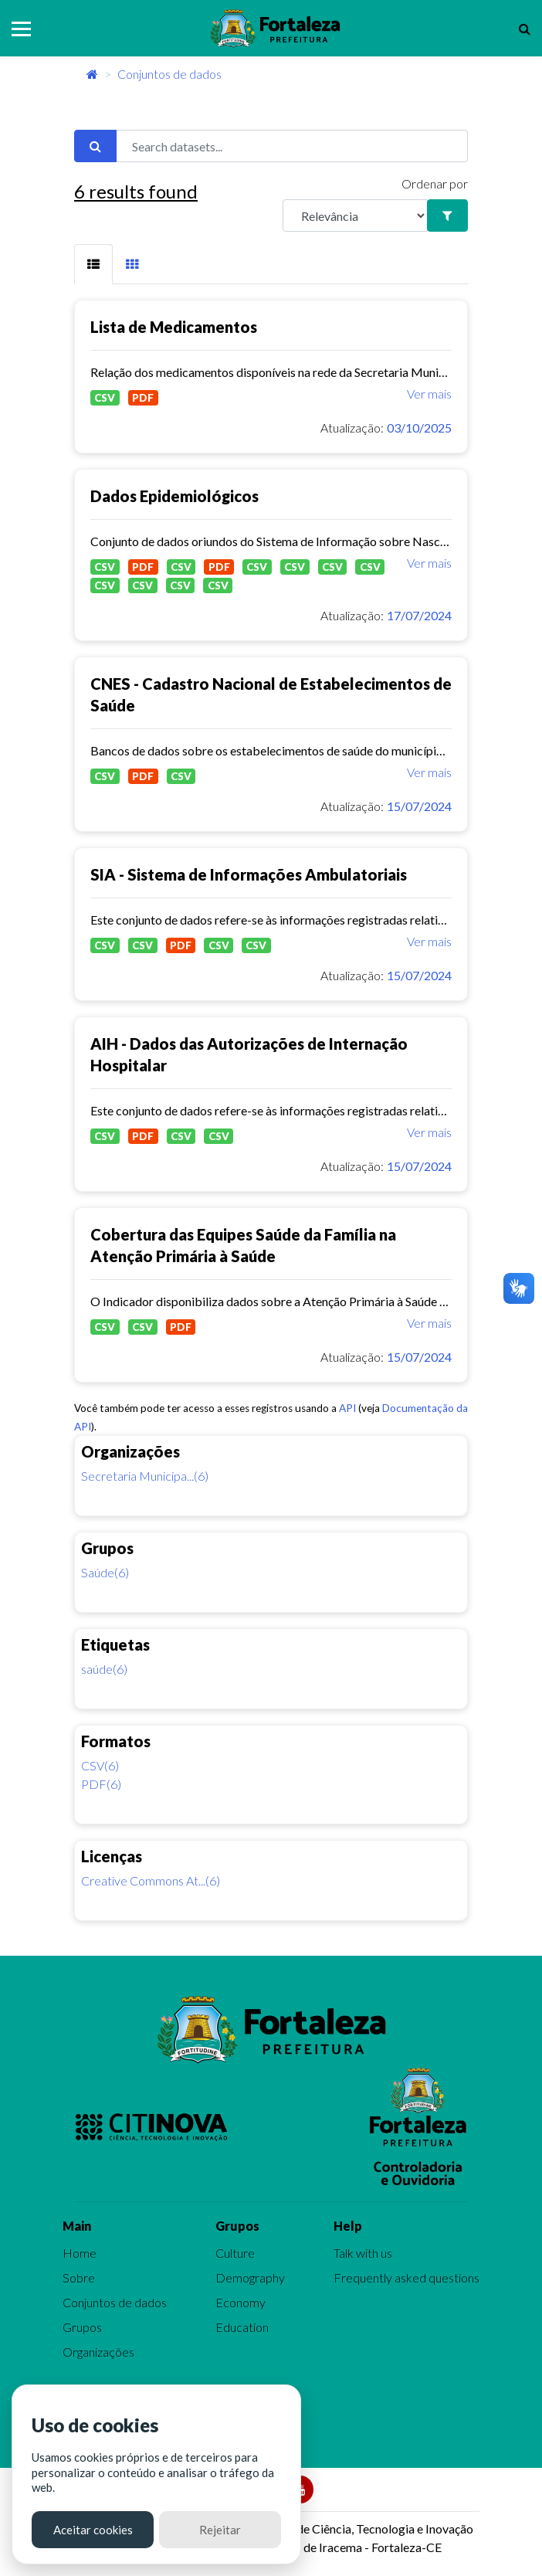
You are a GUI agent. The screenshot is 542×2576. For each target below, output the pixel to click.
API (347, 1408)
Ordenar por (434, 183)
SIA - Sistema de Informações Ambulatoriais (248, 874)
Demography (250, 2277)
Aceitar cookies (93, 2530)
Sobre (79, 2277)
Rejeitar (220, 2530)
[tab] (93, 264)
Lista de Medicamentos (173, 326)
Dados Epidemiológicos (174, 496)
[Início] (92, 73)
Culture (235, 2252)
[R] (355, 215)
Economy (240, 2302)
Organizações (98, 2351)
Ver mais (429, 393)
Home (80, 2252)
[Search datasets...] (292, 146)
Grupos (82, 2327)
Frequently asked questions (406, 2277)
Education (242, 2327)
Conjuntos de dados (169, 73)
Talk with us (363, 2252)
